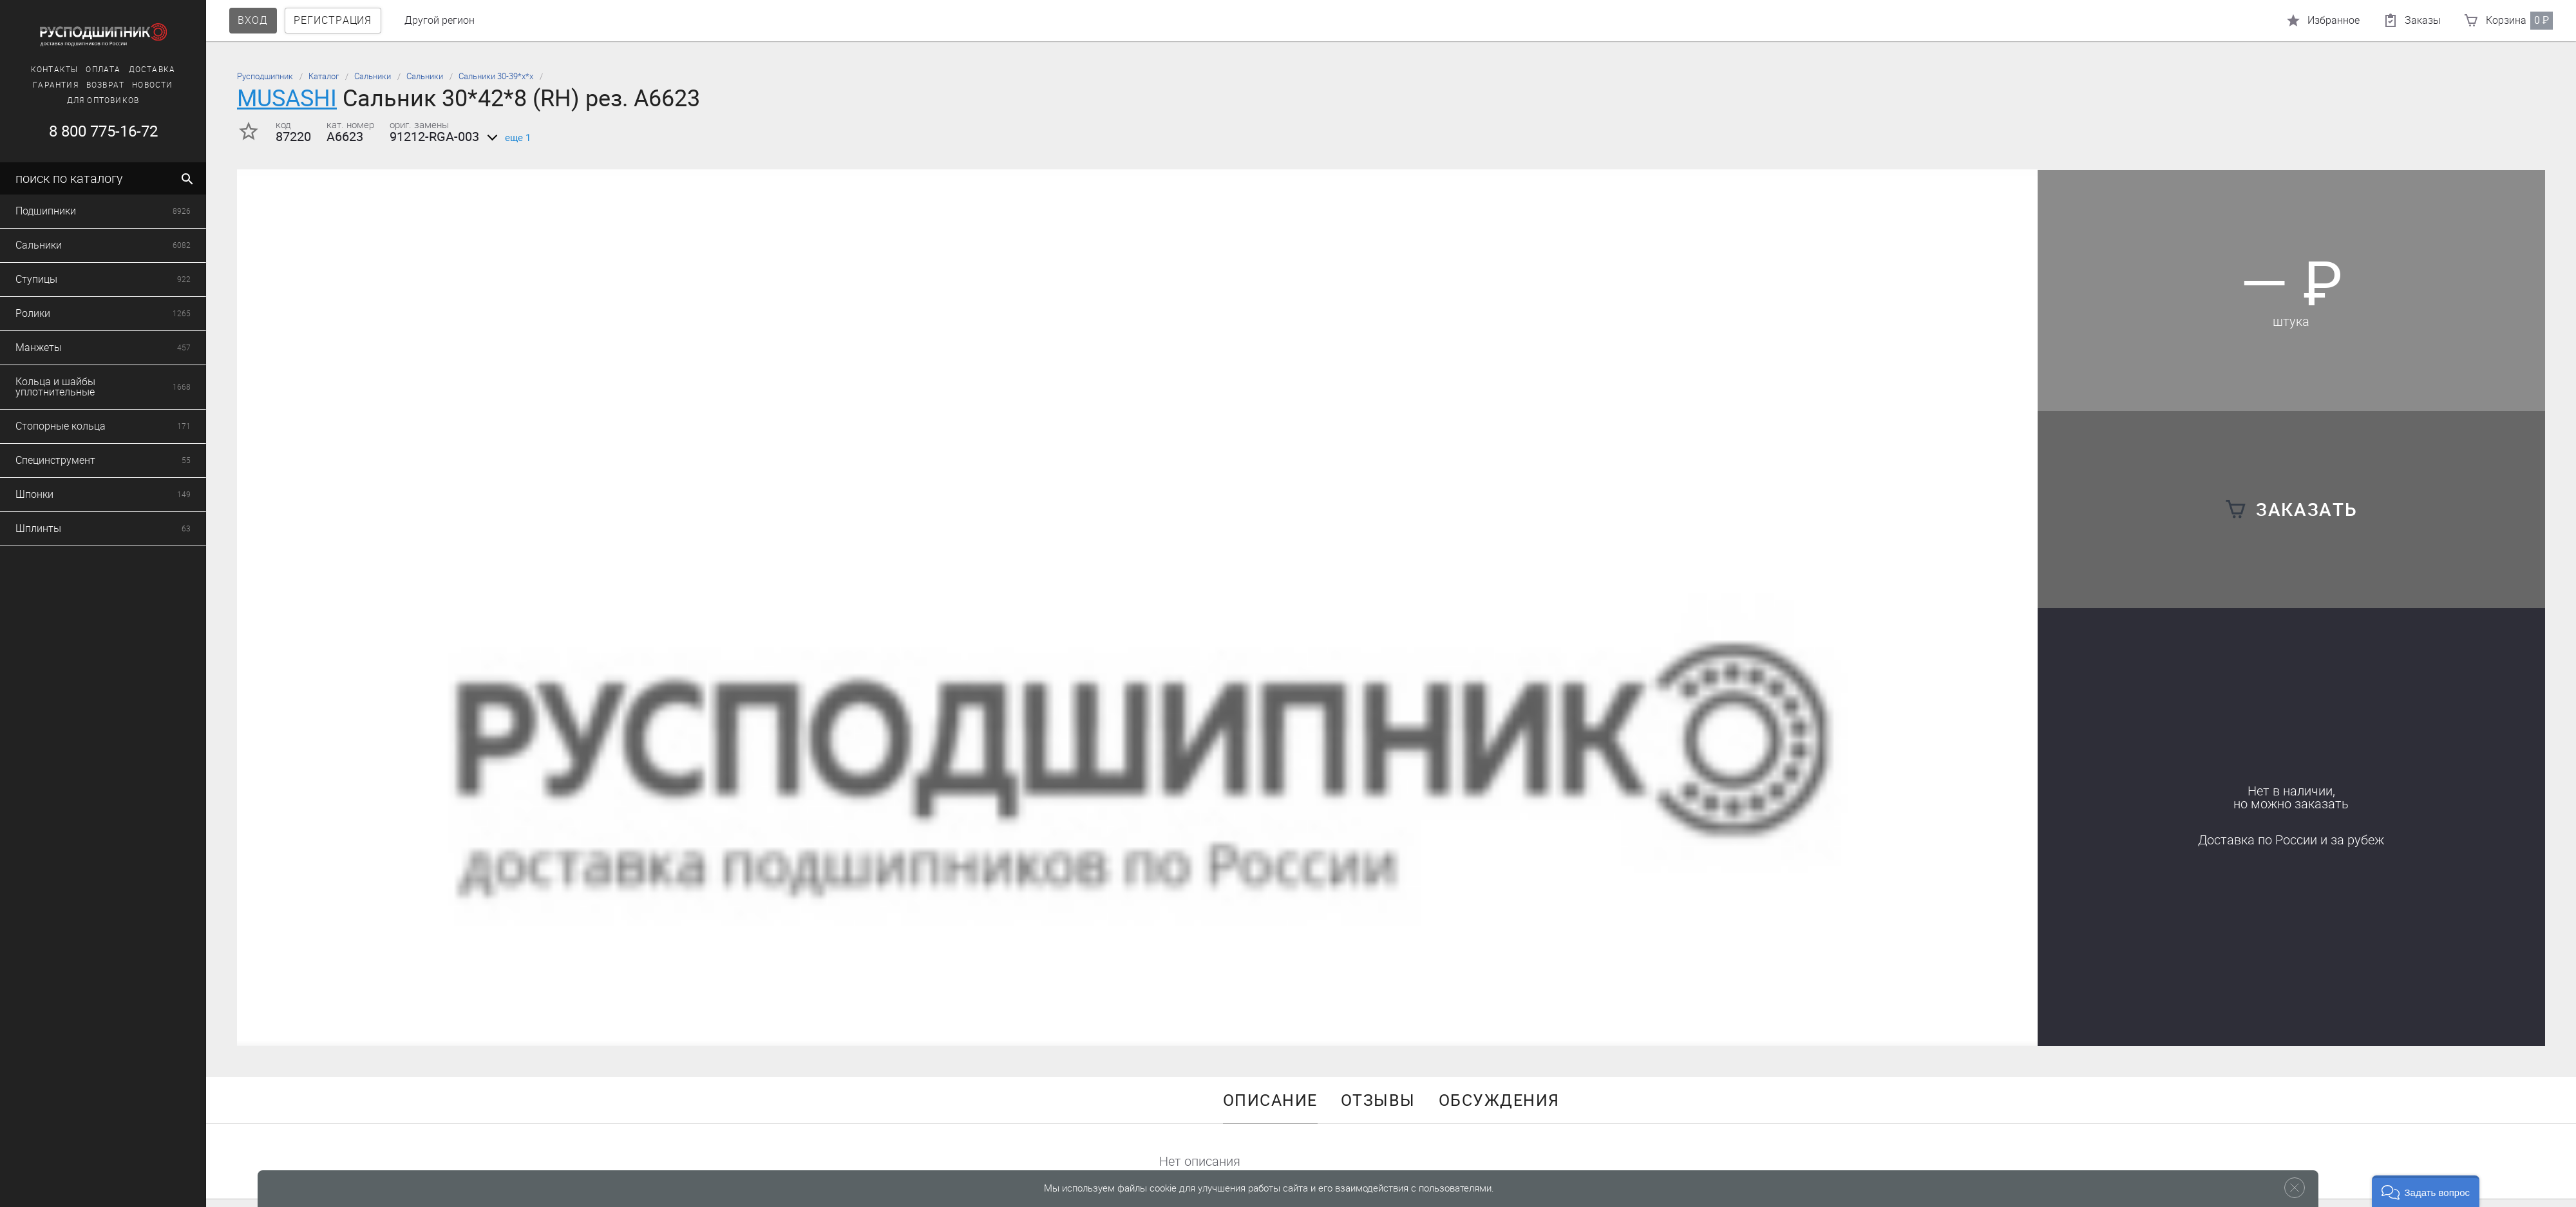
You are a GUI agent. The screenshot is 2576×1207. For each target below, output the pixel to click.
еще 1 (506, 138)
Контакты (55, 69)
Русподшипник (265, 76)
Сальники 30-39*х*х (496, 76)
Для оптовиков (103, 100)
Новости (152, 85)
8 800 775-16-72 (103, 131)
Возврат (105, 85)
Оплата (103, 69)
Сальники (372, 76)
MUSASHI (287, 98)
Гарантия (56, 85)
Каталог (323, 76)
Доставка (152, 69)
